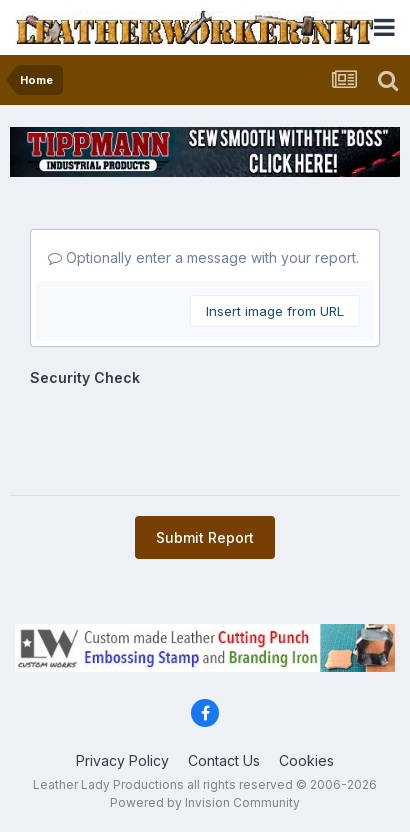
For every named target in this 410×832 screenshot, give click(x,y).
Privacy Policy (122, 760)
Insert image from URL (275, 311)
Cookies (306, 760)
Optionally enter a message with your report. (203, 257)
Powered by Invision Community (205, 802)
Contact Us (224, 760)
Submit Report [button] (205, 537)
